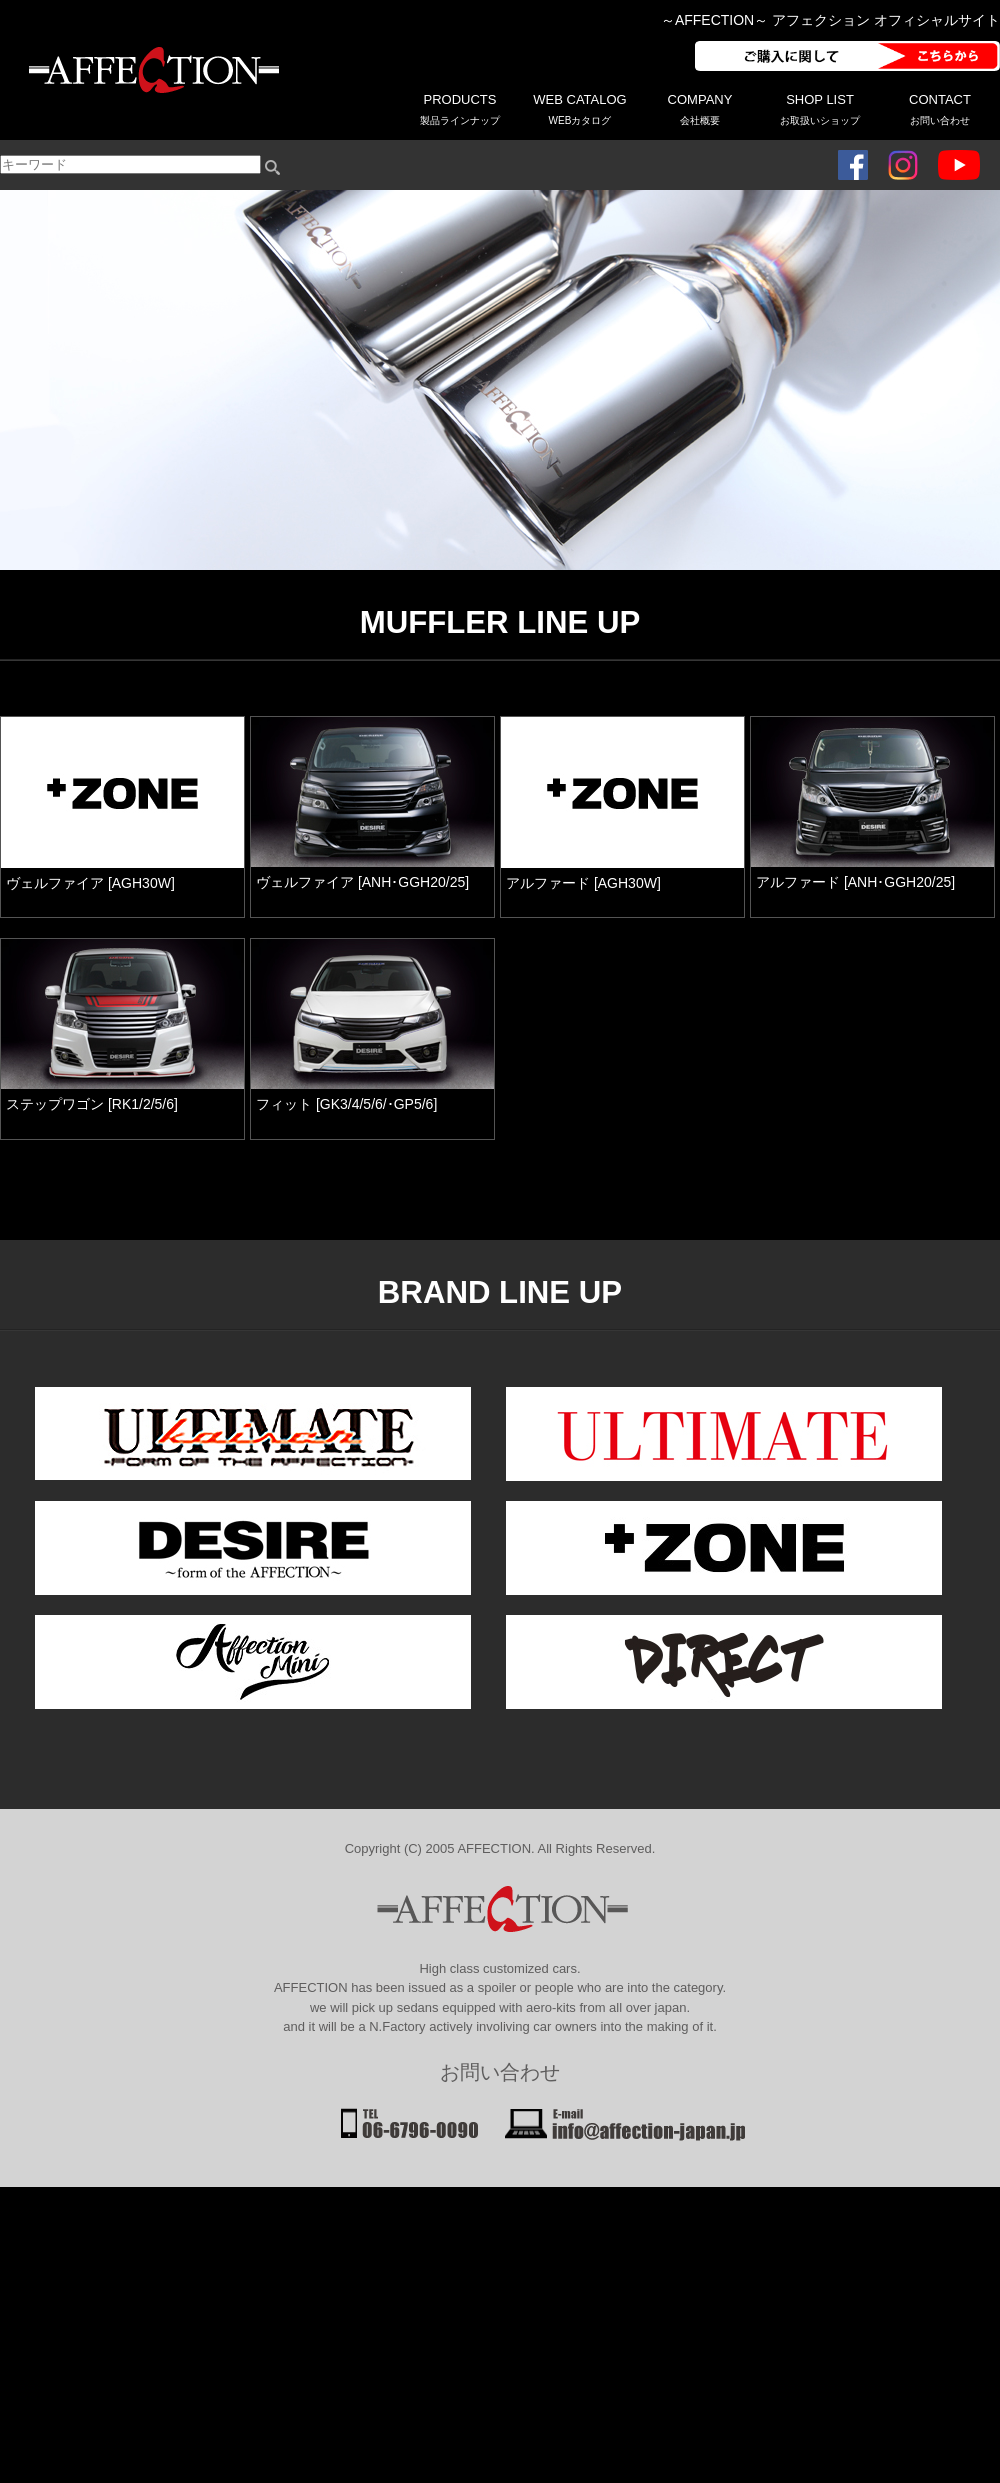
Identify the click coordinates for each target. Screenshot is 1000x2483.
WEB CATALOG (579, 109)
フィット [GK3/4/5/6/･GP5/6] (346, 1104)
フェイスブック (853, 165)
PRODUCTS (460, 109)
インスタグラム (903, 165)
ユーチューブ (959, 165)
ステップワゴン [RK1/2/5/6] (92, 1104)
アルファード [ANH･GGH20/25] (855, 882)
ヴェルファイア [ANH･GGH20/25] (362, 882)
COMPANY (700, 109)
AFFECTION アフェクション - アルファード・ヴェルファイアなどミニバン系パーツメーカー (150, 70)
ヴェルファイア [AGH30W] (90, 883)
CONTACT (940, 109)
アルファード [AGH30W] (583, 883)
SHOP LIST (820, 109)
